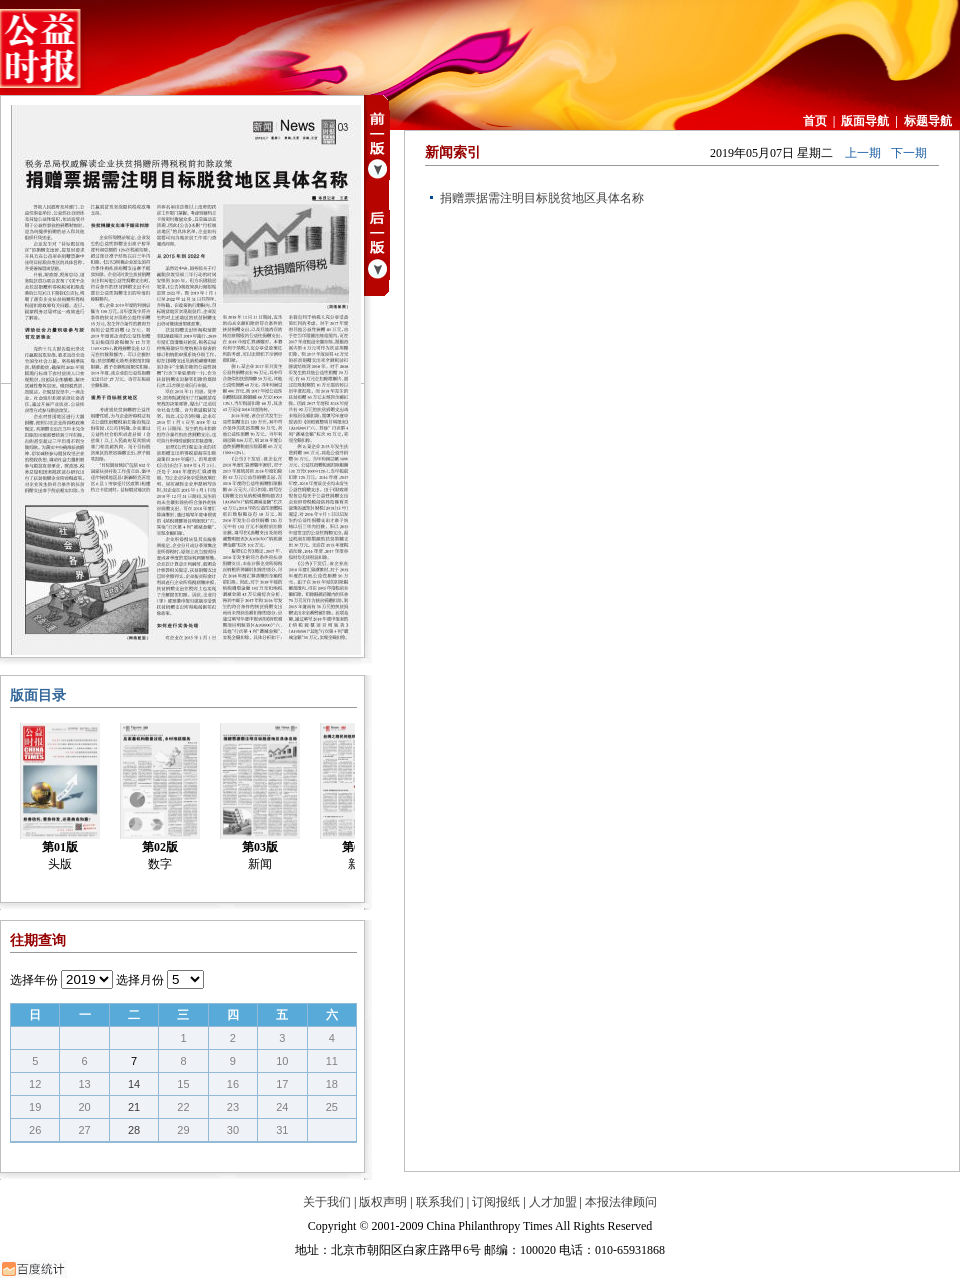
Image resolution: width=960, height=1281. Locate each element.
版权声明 (383, 1202)
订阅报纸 (496, 1202)
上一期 (863, 153)
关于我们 (327, 1202)
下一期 (909, 153)
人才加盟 (553, 1202)
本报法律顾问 (621, 1202)
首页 (815, 121)
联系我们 (440, 1202)
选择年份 (34, 980)
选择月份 (140, 980)
